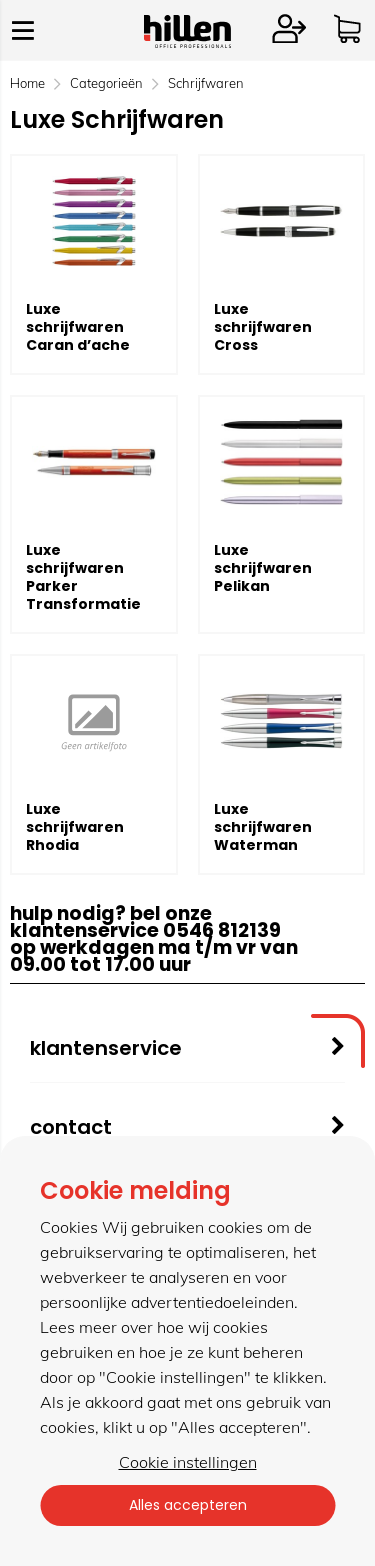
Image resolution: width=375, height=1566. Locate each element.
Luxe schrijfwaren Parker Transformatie (83, 577)
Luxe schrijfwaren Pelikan (263, 568)
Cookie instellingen (188, 1462)
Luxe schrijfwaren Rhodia (75, 827)
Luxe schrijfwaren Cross (263, 327)
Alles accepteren (188, 1505)
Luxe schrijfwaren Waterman (263, 827)
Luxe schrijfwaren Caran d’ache (78, 327)
